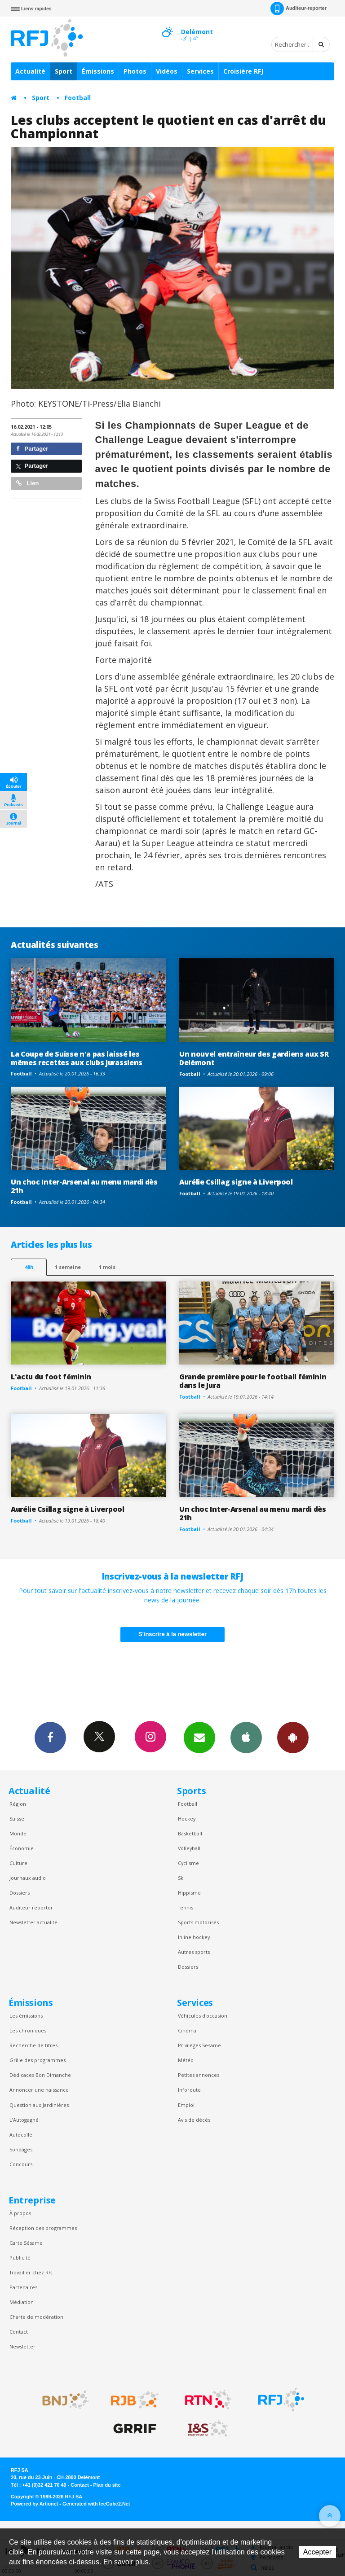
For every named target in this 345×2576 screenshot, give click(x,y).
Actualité (30, 71)
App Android (293, 1737)
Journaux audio (27, 1878)
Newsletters (199, 1737)
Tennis (185, 1907)
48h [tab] (29, 1267)
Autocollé (20, 2134)
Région (17, 1804)
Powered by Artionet (34, 2503)
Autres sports (194, 1952)
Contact (18, 2332)
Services (200, 71)
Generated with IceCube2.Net (96, 2503)
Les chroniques (27, 2030)
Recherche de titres (33, 2045)
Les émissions (26, 2016)
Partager (32, 448)
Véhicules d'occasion (202, 2016)
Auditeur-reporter (298, 8)
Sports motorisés (198, 1922)
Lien (27, 483)
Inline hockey (194, 1937)
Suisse (16, 1818)
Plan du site (106, 2485)
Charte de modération (36, 2317)
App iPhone (246, 1737)
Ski (181, 1878)
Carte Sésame (26, 2243)
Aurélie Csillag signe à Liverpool (236, 1182)
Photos (135, 71)
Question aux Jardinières (39, 2105)
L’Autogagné (24, 2120)
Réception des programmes (43, 2228)
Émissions (98, 71)
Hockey (186, 1818)
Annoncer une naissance (39, 2090)
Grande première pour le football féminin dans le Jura (252, 1381)
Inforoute (189, 2090)
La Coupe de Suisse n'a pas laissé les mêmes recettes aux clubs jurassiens (76, 1058)
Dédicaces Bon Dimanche (40, 2075)
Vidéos (166, 71)
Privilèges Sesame (199, 2045)
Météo (186, 2060)
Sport (63, 71)
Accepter (317, 2552)
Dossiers (19, 1893)
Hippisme (189, 1893)
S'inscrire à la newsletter (172, 1634)
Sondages (20, 2149)
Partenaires (23, 2287)
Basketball (190, 1833)
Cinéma (187, 2030)
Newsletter (22, 2346)
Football (78, 97)
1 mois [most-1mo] (107, 1267)
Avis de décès (194, 2120)
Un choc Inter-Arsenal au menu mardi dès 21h (84, 1186)
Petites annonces (198, 2075)
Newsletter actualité (33, 1922)
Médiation (21, 2302)
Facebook (50, 1737)
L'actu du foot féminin (51, 1377)
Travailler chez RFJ (31, 2272)
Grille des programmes (37, 2060)
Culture (18, 1863)
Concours (20, 2164)
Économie (21, 1848)
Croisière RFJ (243, 71)
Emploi (186, 2105)
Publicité (20, 2257)
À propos (20, 2213)
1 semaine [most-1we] (68, 1267)
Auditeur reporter (31, 1907)
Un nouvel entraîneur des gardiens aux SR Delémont (253, 1058)
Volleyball (189, 1848)
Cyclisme (188, 1863)
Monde (18, 1833)
